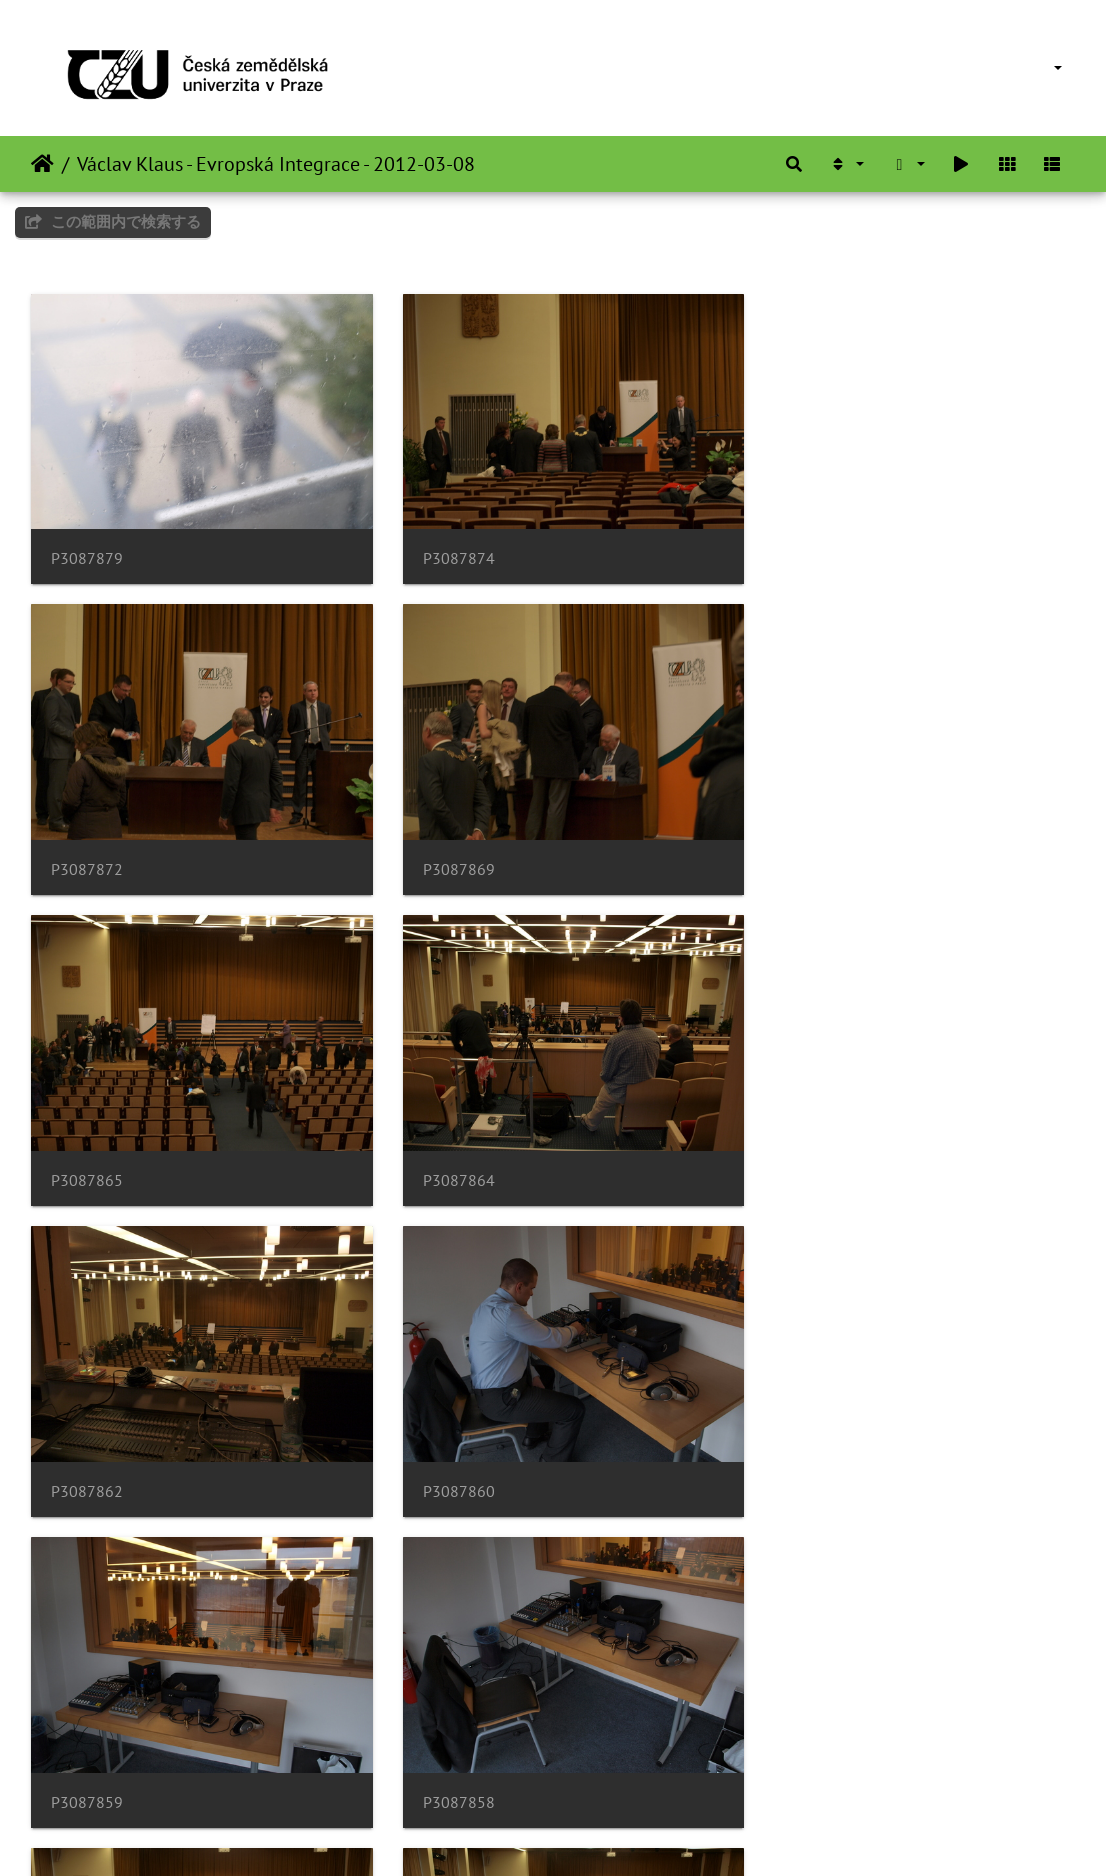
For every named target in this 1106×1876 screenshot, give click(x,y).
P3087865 (445, 851)
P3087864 (803, 851)
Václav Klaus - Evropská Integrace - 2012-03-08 (276, 164)
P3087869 (87, 851)
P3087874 (445, 549)
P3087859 (803, 1152)
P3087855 (803, 1454)
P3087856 (445, 1454)
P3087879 (87, 549)
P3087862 (87, 1152)
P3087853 (87, 1755)
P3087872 (803, 549)
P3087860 (445, 1152)
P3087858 (87, 1454)
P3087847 (445, 1755)
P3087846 (803, 1755)
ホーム (42, 164)
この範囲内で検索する (113, 221)
